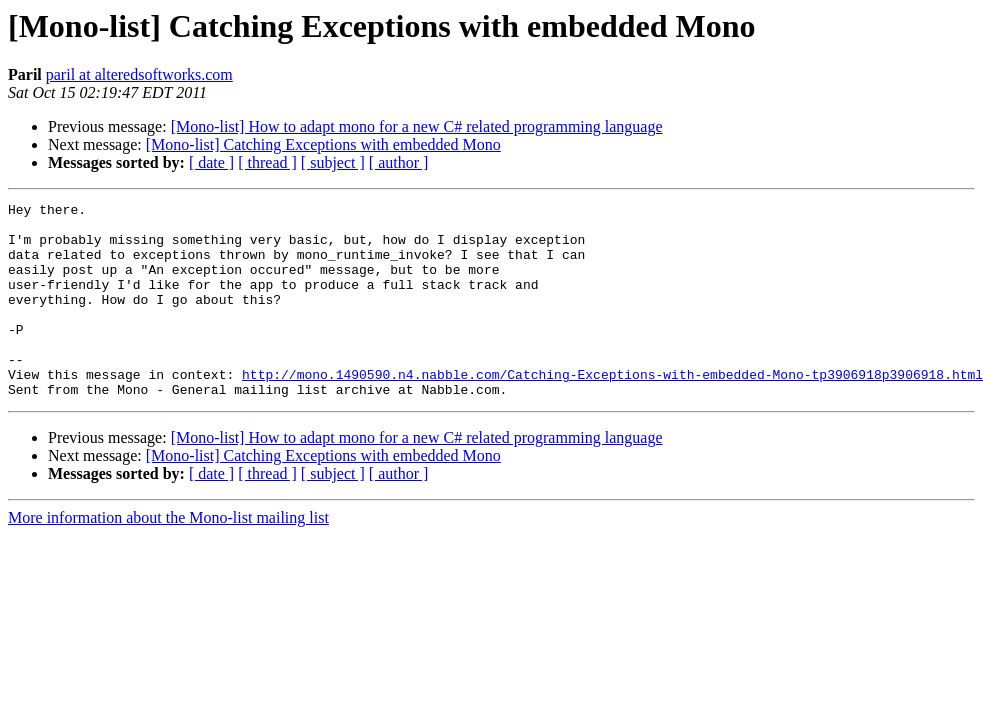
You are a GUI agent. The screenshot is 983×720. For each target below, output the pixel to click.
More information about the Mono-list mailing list (168, 556)
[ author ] (399, 162)
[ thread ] (267, 162)
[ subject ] (333, 162)
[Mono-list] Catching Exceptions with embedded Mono (323, 144)
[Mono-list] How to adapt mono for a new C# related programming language (417, 126)
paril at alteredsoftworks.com (139, 74)
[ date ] (211, 162)
